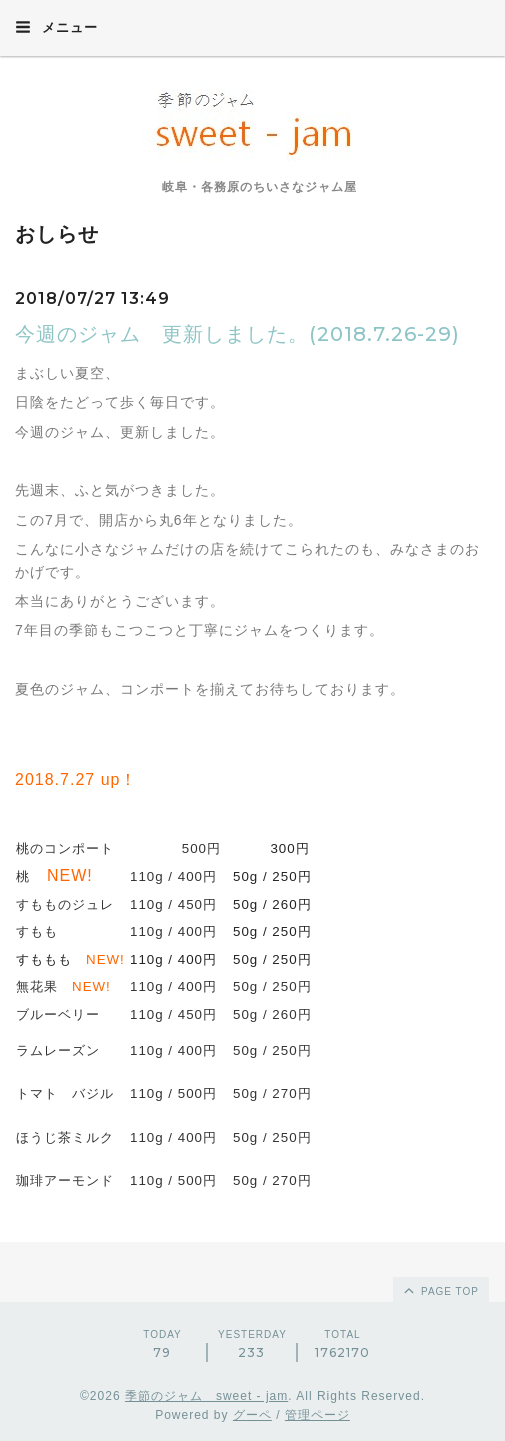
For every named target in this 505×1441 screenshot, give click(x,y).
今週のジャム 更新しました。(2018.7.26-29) (237, 334)
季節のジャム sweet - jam (206, 1396)
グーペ (252, 1415)
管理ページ (317, 1415)
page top (440, 1290)
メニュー (56, 27)
